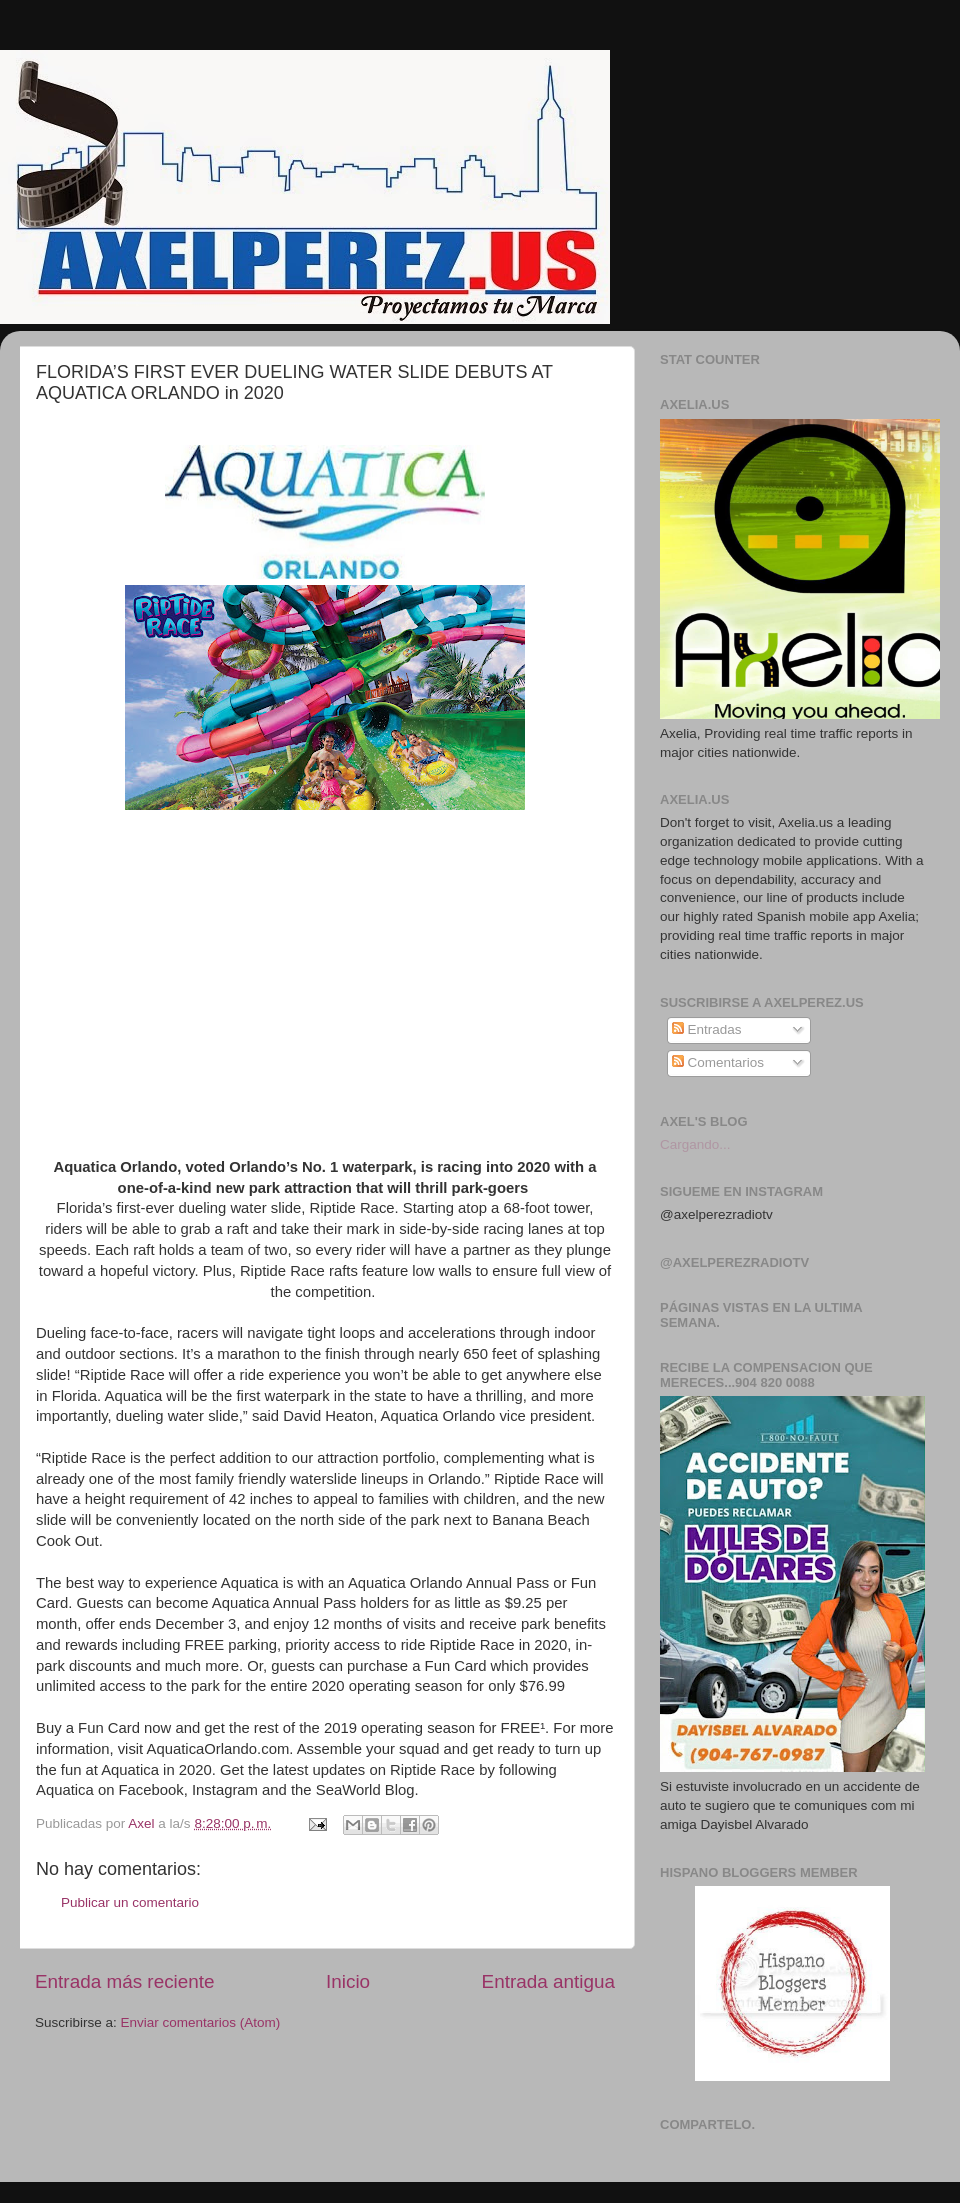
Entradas (707, 1029)
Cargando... (695, 1144)
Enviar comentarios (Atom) (201, 2022)
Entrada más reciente (125, 1981)
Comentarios (718, 1062)
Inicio (348, 1981)
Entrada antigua (548, 1981)
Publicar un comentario (130, 1902)
